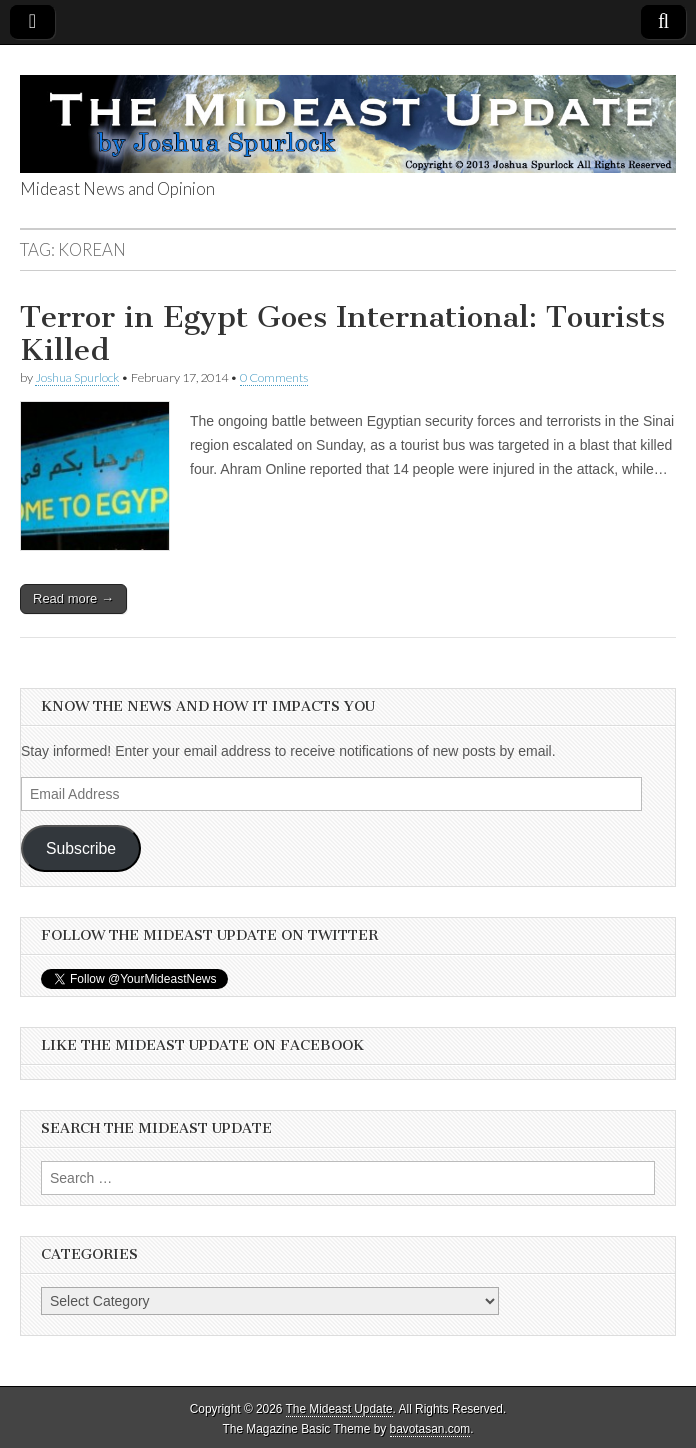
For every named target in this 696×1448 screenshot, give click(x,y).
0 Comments (274, 377)
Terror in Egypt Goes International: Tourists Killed (342, 334)
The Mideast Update (339, 1409)
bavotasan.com (430, 1429)
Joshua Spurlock (77, 377)
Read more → (73, 598)
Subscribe (81, 848)
